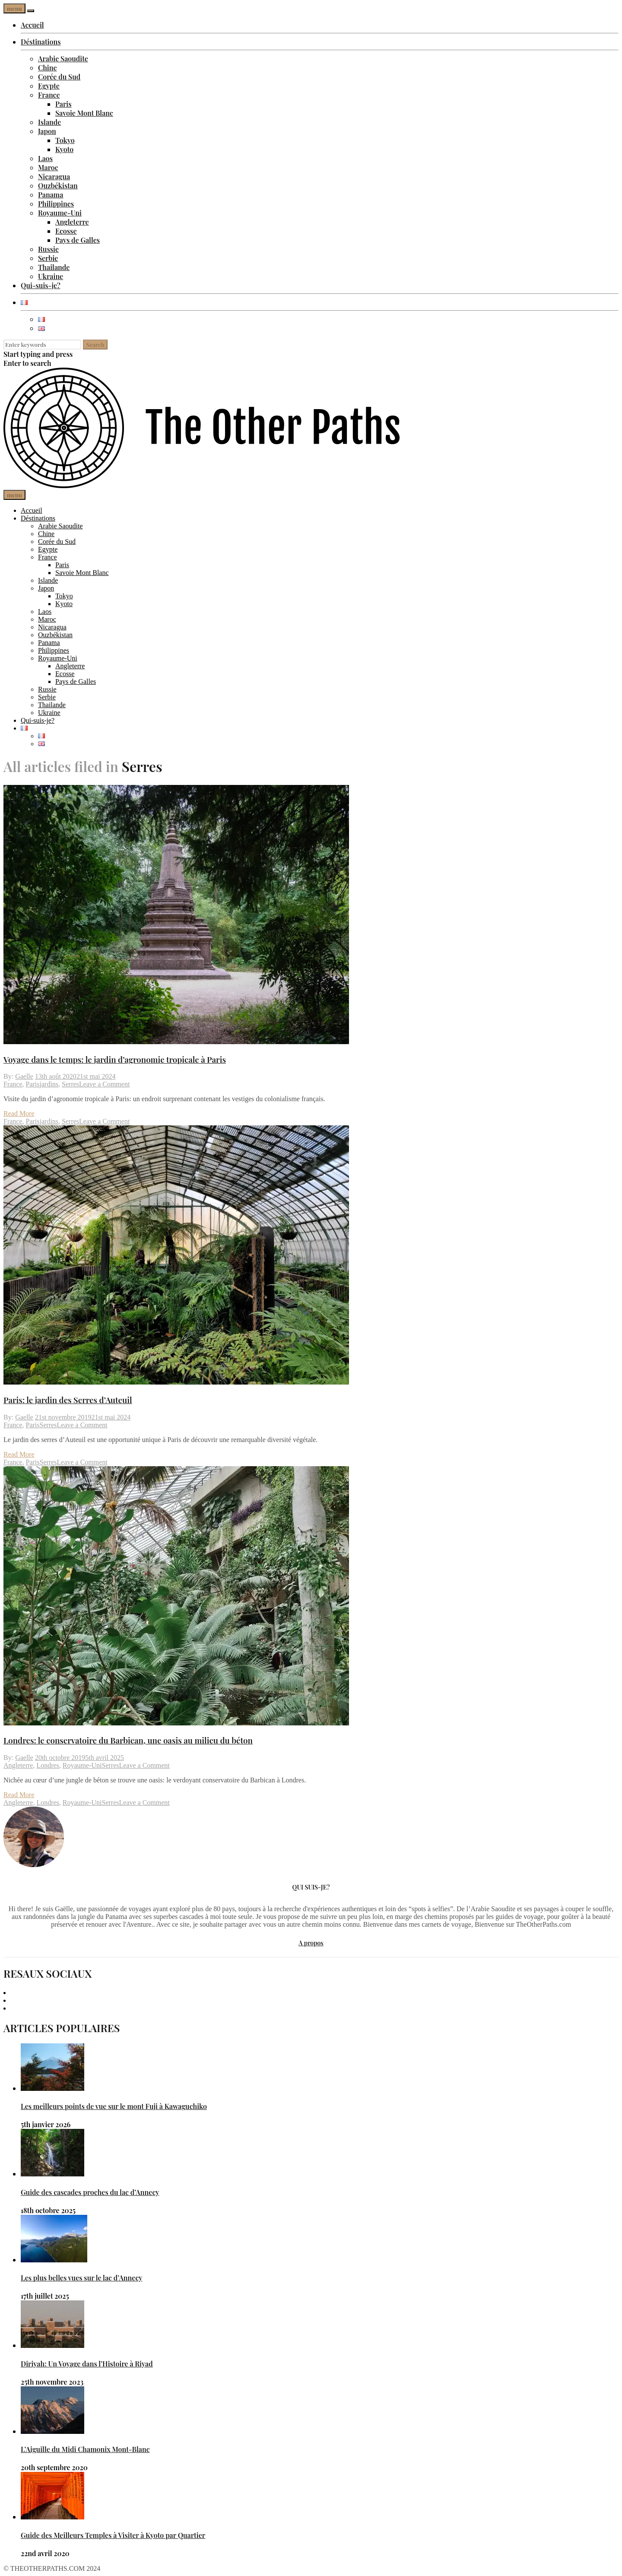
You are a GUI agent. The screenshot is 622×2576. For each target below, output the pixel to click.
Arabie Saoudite (63, 58)
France (49, 94)
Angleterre (72, 221)
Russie (48, 249)
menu (14, 8)
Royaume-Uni (60, 212)
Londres (47, 1765)
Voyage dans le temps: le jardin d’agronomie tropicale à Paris (114, 1059)
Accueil (32, 24)
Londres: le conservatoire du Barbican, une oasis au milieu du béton (128, 1740)
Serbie (48, 258)
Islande (49, 122)
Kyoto (64, 149)
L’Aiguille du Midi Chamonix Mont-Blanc (85, 2449)
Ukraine (50, 276)
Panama (50, 194)
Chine (47, 67)
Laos (45, 158)
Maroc (48, 167)
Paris (63, 103)
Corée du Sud (59, 76)
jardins (49, 1084)
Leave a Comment (104, 1084)
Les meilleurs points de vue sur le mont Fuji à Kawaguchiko (114, 2106)
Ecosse (66, 230)
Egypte (49, 85)
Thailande (54, 267)
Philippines (56, 203)
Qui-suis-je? (40, 285)
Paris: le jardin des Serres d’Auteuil (67, 1399)
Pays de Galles (77, 240)
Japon (47, 131)
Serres (70, 1084)
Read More (19, 1113)
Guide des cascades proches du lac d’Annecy (90, 2192)
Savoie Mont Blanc (84, 113)
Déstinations (41, 41)
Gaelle (24, 1076)
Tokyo (65, 140)
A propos (310, 1943)
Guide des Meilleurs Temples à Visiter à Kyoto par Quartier (113, 2535)
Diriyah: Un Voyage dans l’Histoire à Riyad (87, 2363)
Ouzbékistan (58, 185)
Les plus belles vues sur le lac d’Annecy (81, 2277)
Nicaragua (54, 176)
